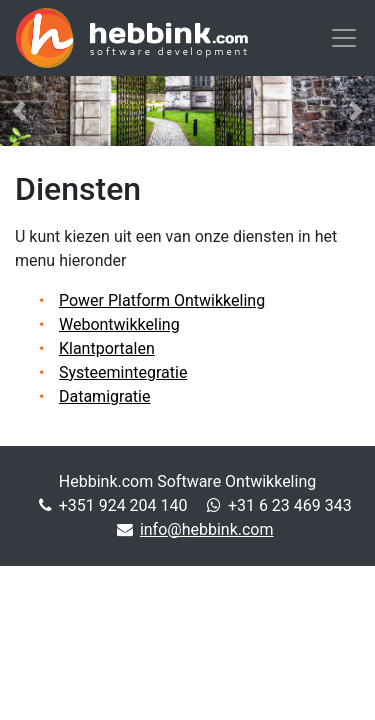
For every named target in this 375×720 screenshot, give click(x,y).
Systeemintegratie (123, 372)
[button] (19, 111)
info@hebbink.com (207, 529)
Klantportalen (107, 348)
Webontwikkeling (119, 324)
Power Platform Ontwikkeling (162, 300)
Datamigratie (104, 396)
